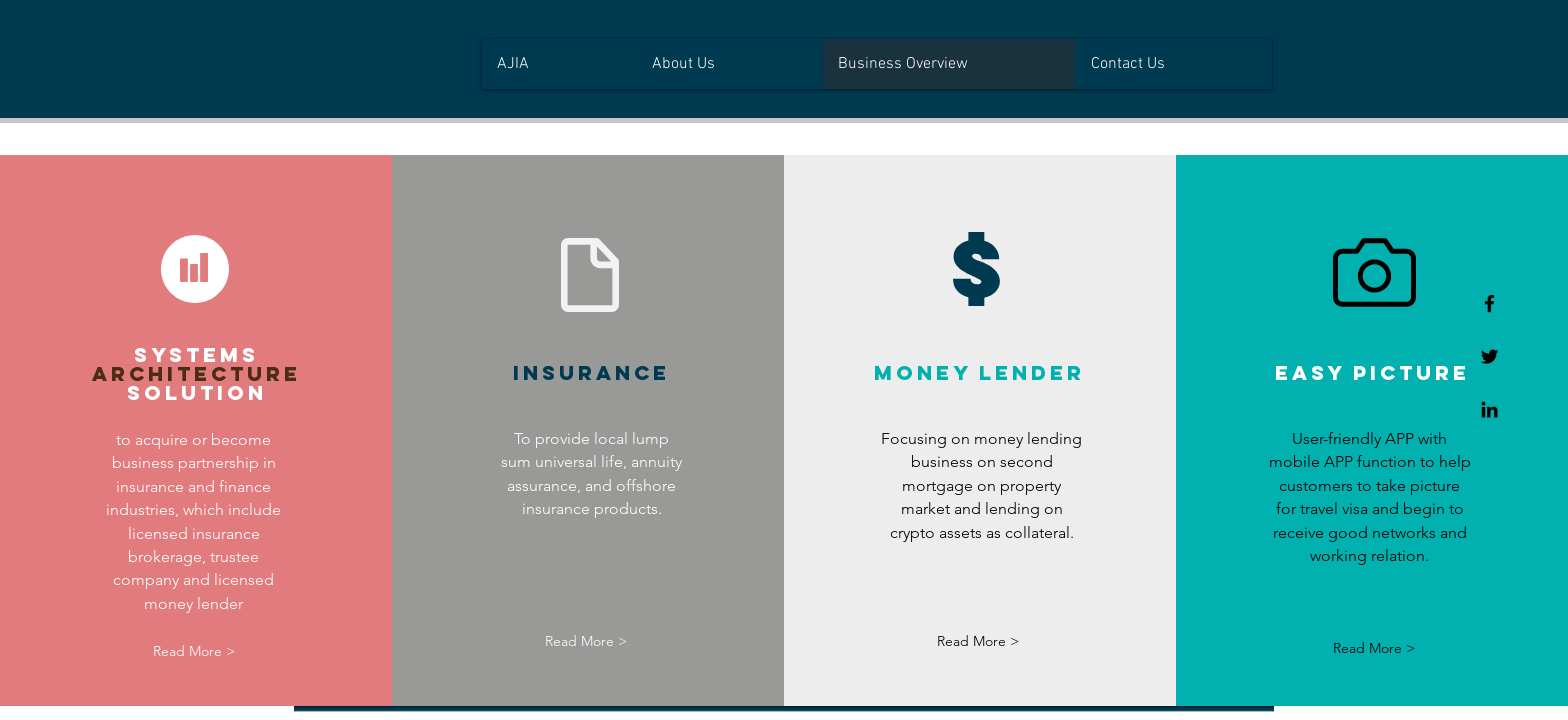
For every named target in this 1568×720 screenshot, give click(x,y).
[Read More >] (194, 651)
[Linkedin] (1489, 409)
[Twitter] (1489, 356)
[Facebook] (1489, 303)
